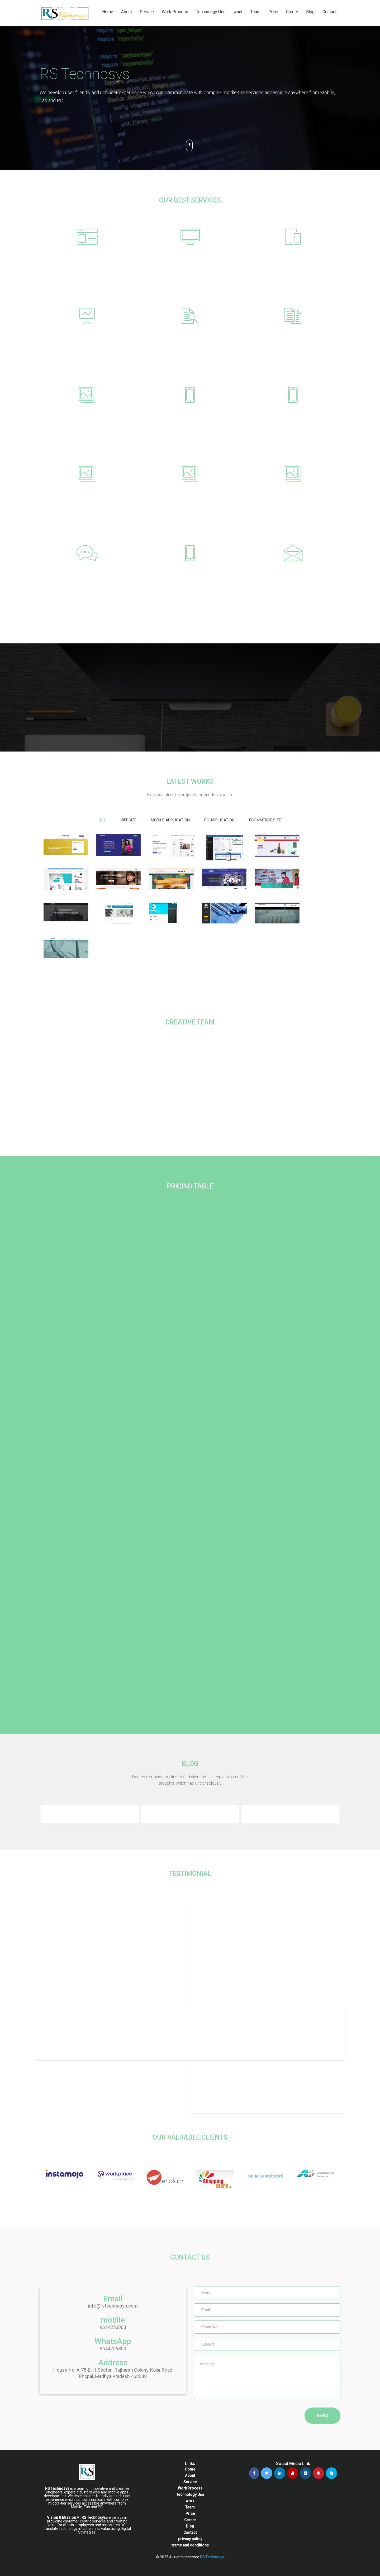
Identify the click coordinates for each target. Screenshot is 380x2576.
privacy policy (190, 2539)
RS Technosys (212, 2557)
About (126, 11)
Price (273, 11)
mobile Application (170, 820)
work (238, 11)
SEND (322, 2415)
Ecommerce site (265, 820)
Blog (310, 11)
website (128, 820)
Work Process (175, 11)
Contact (329, 11)
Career (292, 11)
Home (107, 11)
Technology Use (211, 11)
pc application (219, 820)
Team (255, 11)
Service (147, 11)
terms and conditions (190, 2545)
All (102, 820)
